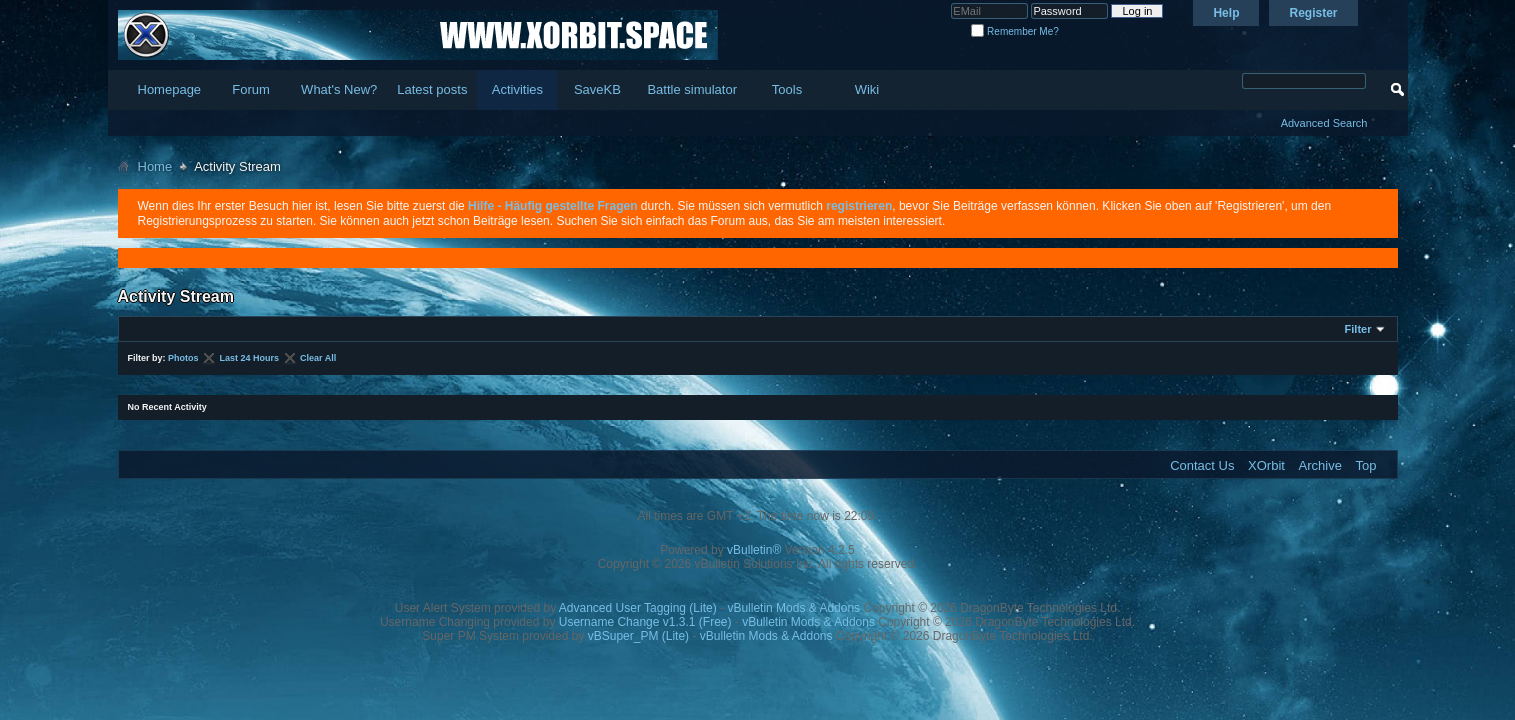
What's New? (339, 89)
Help (1226, 13)
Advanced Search (1324, 123)
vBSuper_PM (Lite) (638, 636)
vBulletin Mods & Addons (793, 608)
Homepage (170, 89)
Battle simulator (692, 89)
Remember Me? (1014, 31)
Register (1313, 13)
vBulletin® (754, 550)
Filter (1358, 329)
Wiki (867, 89)
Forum (251, 89)
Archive (1320, 465)
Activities (517, 89)
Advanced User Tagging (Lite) (638, 608)
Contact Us (1202, 465)
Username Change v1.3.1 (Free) (645, 622)
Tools (787, 89)
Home (155, 166)
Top (1366, 465)
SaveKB (597, 89)
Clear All (318, 358)
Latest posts (432, 89)
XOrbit (1266, 465)
